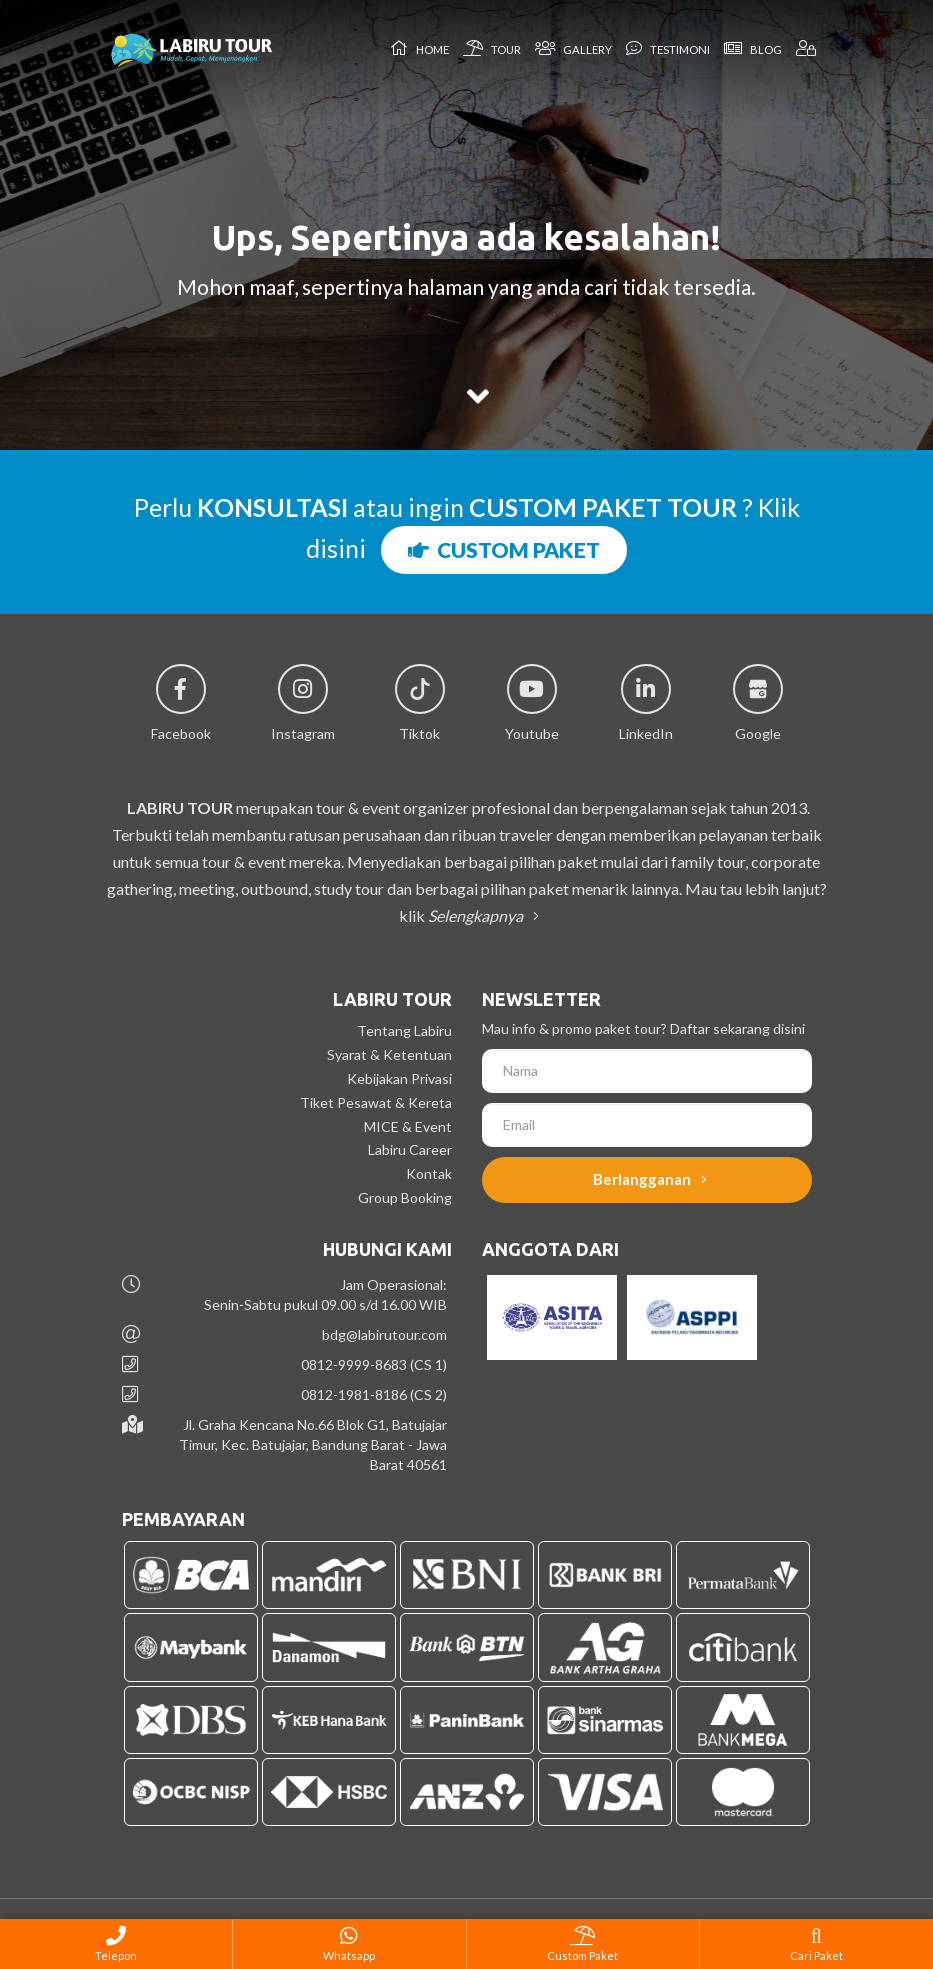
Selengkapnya (480, 915)
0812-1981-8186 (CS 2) (374, 1394)
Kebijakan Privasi (399, 1078)
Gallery (573, 48)
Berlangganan (650, 1179)
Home (419, 48)
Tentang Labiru (404, 1030)
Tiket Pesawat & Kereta (376, 1102)
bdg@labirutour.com (384, 1334)
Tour (492, 48)
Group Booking (405, 1197)
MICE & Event (408, 1126)
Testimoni (668, 48)
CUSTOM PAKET (504, 549)
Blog (753, 48)
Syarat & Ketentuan (389, 1054)
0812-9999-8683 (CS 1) (374, 1364)
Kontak (429, 1173)
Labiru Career (410, 1149)
